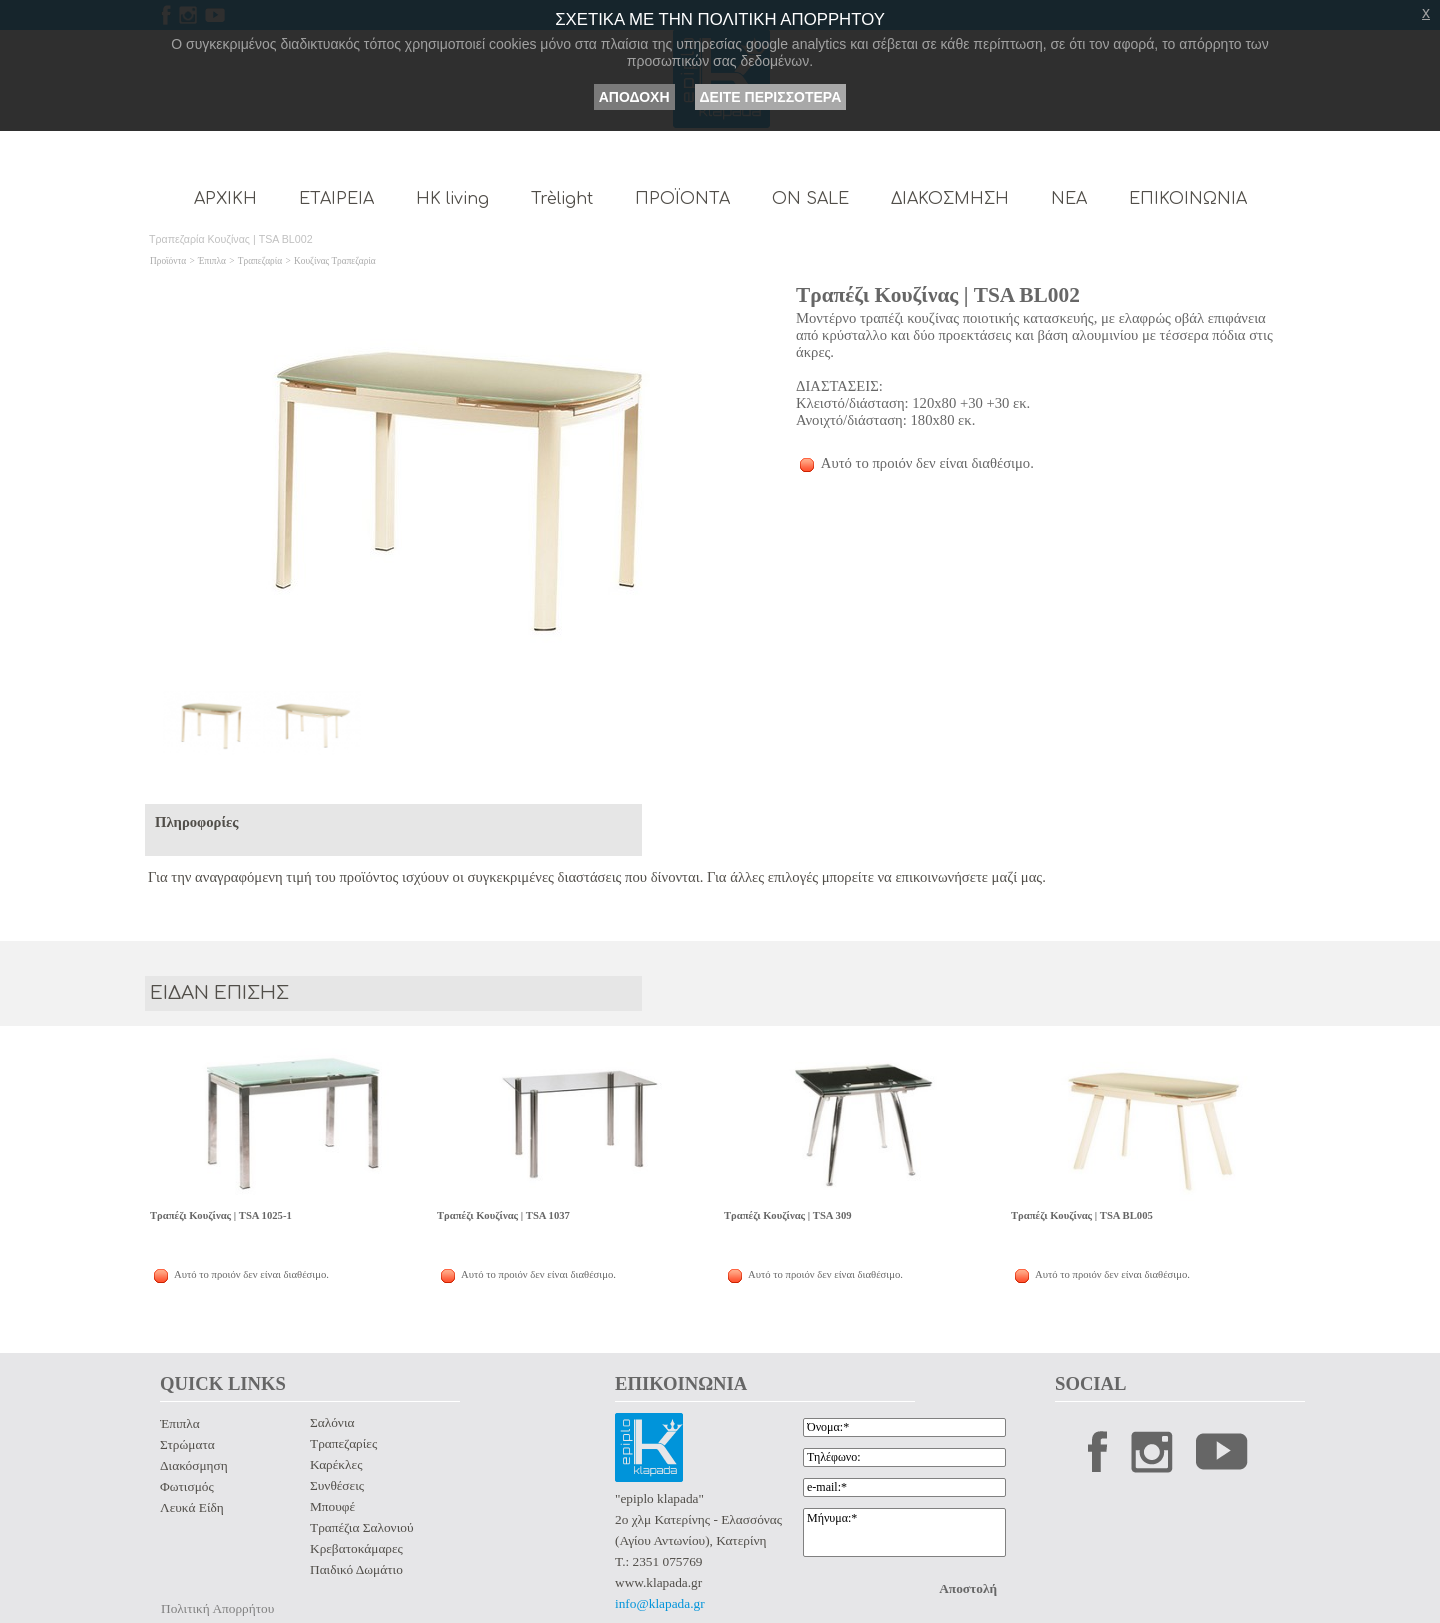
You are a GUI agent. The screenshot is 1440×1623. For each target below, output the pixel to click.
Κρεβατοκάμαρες (356, 1548)
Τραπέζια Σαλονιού (361, 1527)
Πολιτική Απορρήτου (217, 1608)
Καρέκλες (336, 1464)
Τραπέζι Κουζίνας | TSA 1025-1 (221, 1215)
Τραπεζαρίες (343, 1443)
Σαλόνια (332, 1422)
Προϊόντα (168, 261)
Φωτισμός (187, 1486)
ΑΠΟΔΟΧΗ (634, 97)
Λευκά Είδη (192, 1507)
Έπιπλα (212, 261)
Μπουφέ (332, 1506)
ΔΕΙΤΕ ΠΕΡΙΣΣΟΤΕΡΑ (771, 97)
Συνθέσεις (337, 1485)
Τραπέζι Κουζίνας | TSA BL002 (938, 295)
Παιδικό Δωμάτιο (356, 1569)
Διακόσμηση (194, 1465)
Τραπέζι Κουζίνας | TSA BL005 (1082, 1215)
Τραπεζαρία (260, 261)
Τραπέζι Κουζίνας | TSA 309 (788, 1215)
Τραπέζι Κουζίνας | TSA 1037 (503, 1215)
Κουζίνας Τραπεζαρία (335, 261)
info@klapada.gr (660, 1603)
